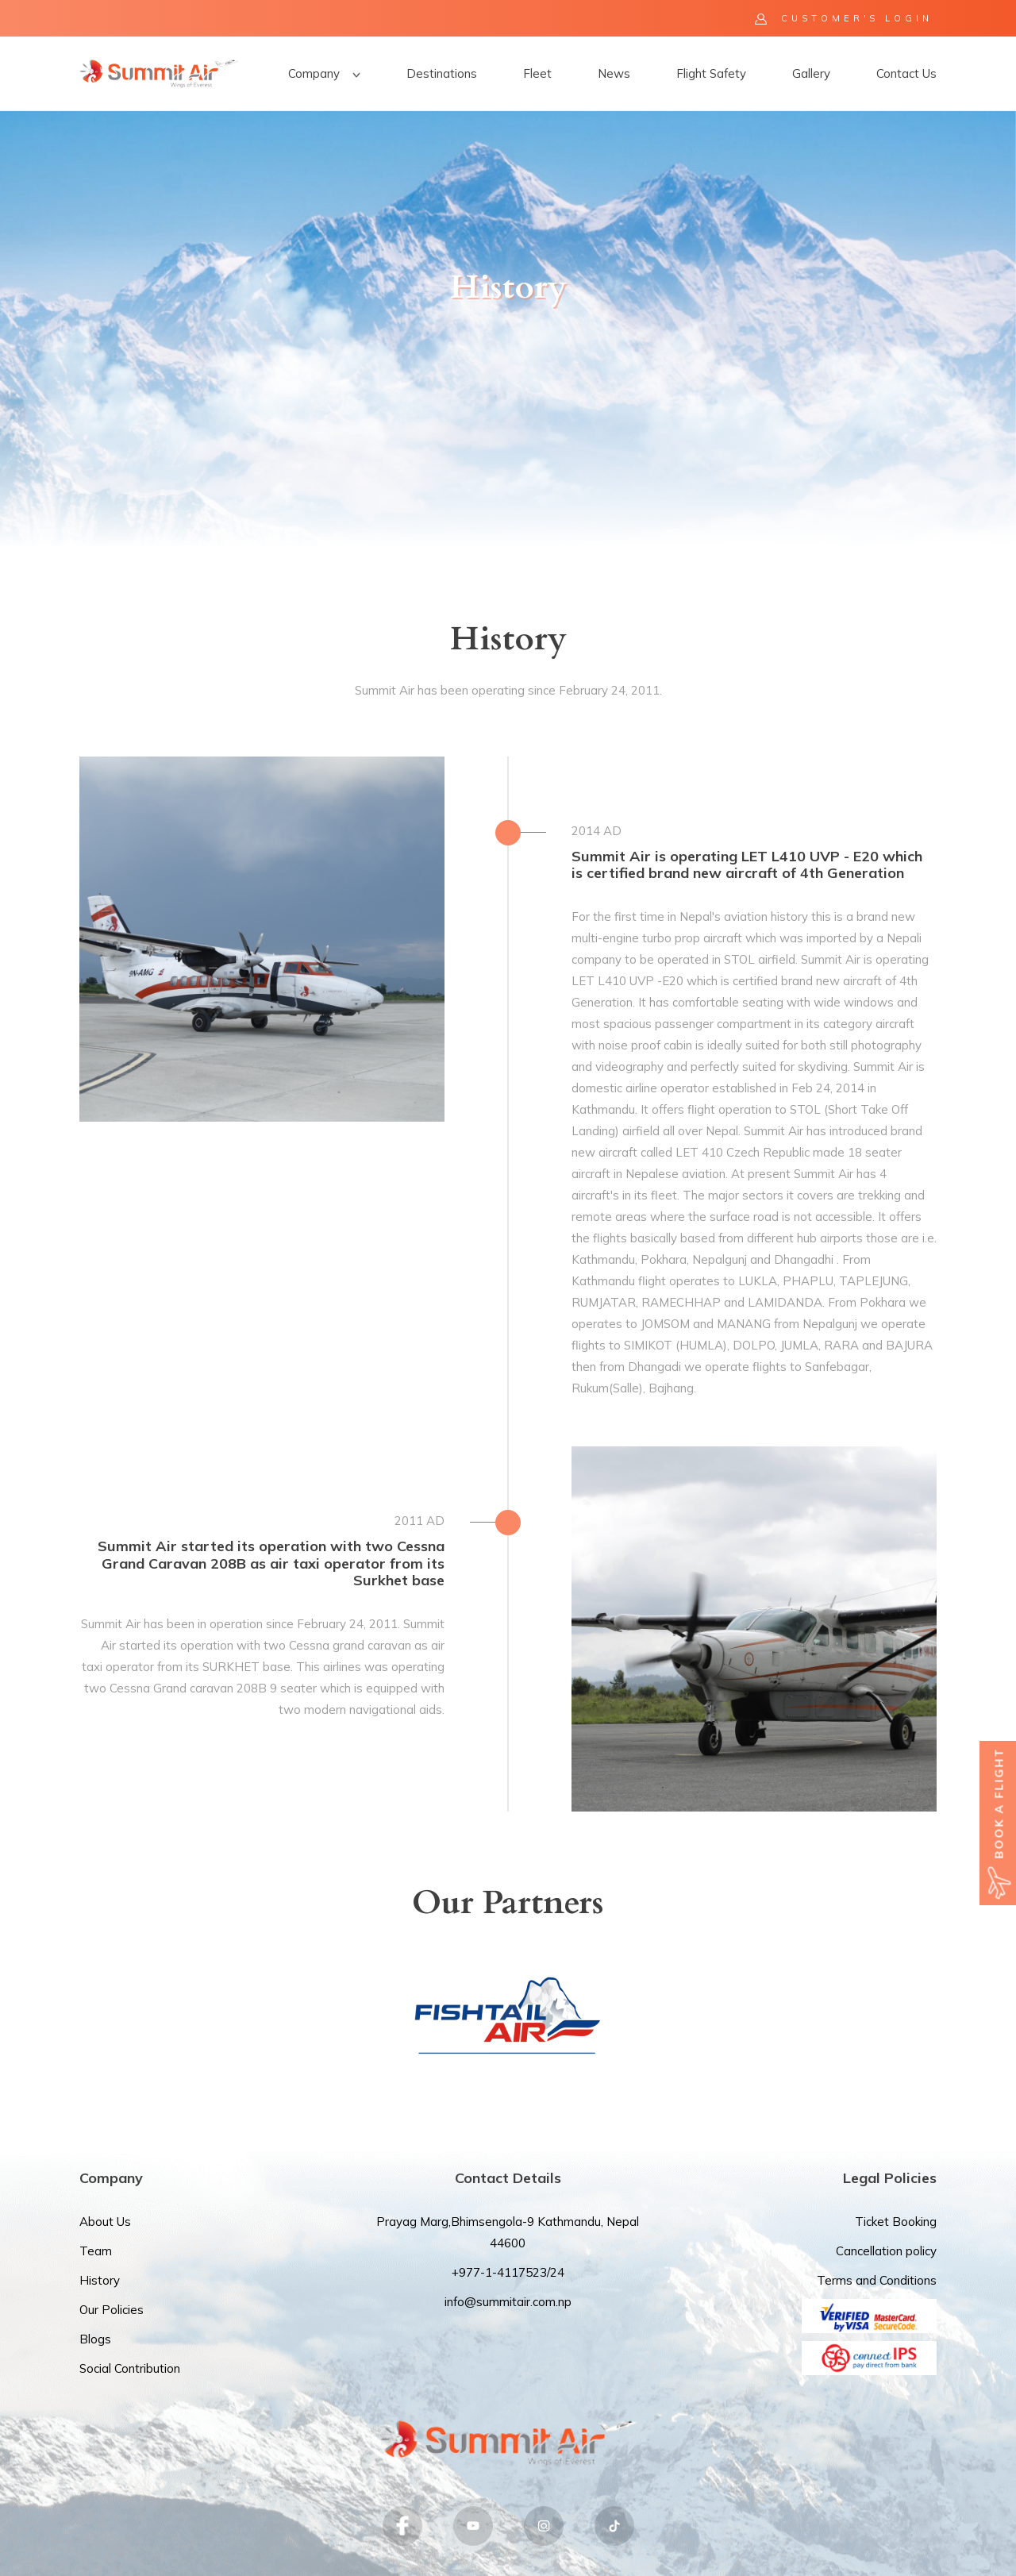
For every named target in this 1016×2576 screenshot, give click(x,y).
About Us (105, 2221)
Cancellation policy (886, 2250)
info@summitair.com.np (508, 2301)
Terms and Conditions (877, 2280)
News (614, 73)
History (99, 2280)
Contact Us (906, 73)
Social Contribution (129, 2368)
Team (95, 2250)
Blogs (95, 2339)
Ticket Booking (896, 2221)
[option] (508, 329)
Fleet (537, 73)
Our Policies (111, 2309)
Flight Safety (711, 73)
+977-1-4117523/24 (508, 2272)
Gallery (811, 73)
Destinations (441, 73)
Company (324, 73)
